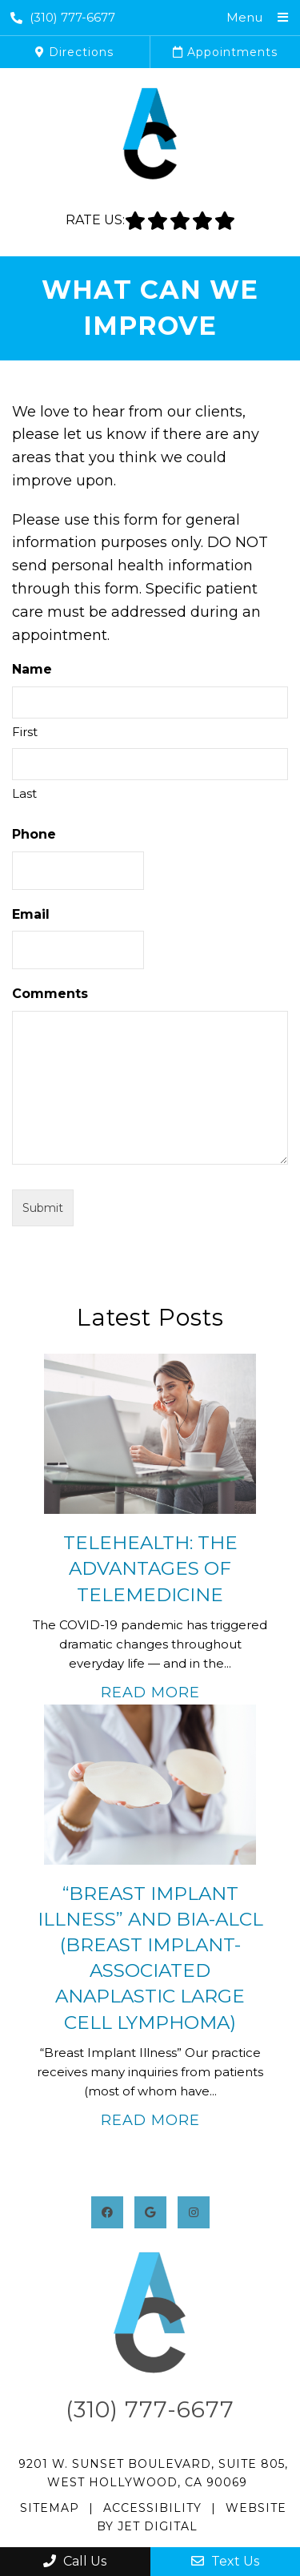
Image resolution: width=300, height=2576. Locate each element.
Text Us (225, 2561)
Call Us (74, 2561)
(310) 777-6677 (62, 17)
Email (31, 914)
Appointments (225, 52)
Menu (244, 17)
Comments (50, 993)
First (25, 731)
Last (24, 793)
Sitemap (49, 2508)
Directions (74, 52)
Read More (150, 1692)
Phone (34, 834)
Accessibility (152, 2508)
